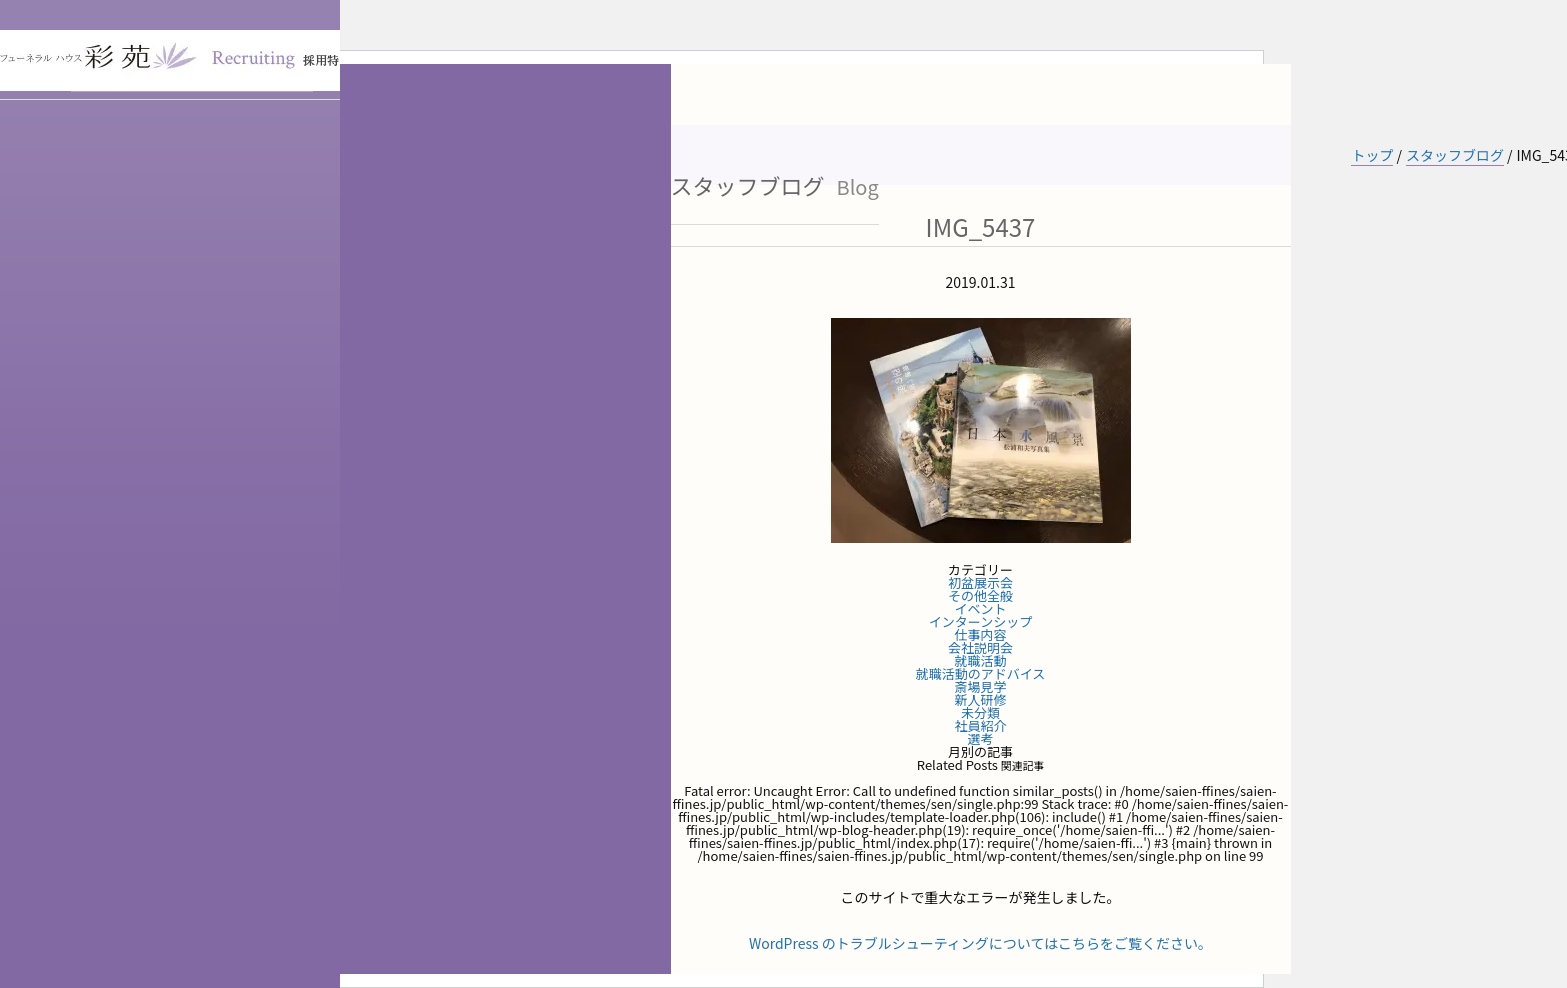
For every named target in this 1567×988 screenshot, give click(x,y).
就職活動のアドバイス (981, 673)
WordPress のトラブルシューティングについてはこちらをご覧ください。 (980, 943)
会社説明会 (980, 647)
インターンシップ (980, 621)
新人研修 (980, 699)
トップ (1372, 155)
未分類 (980, 712)
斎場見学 (980, 686)
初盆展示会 (980, 582)
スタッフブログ (1455, 155)
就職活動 (980, 660)
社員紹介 (980, 725)
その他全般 (980, 595)
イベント (980, 608)
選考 (980, 738)
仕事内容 (980, 634)
